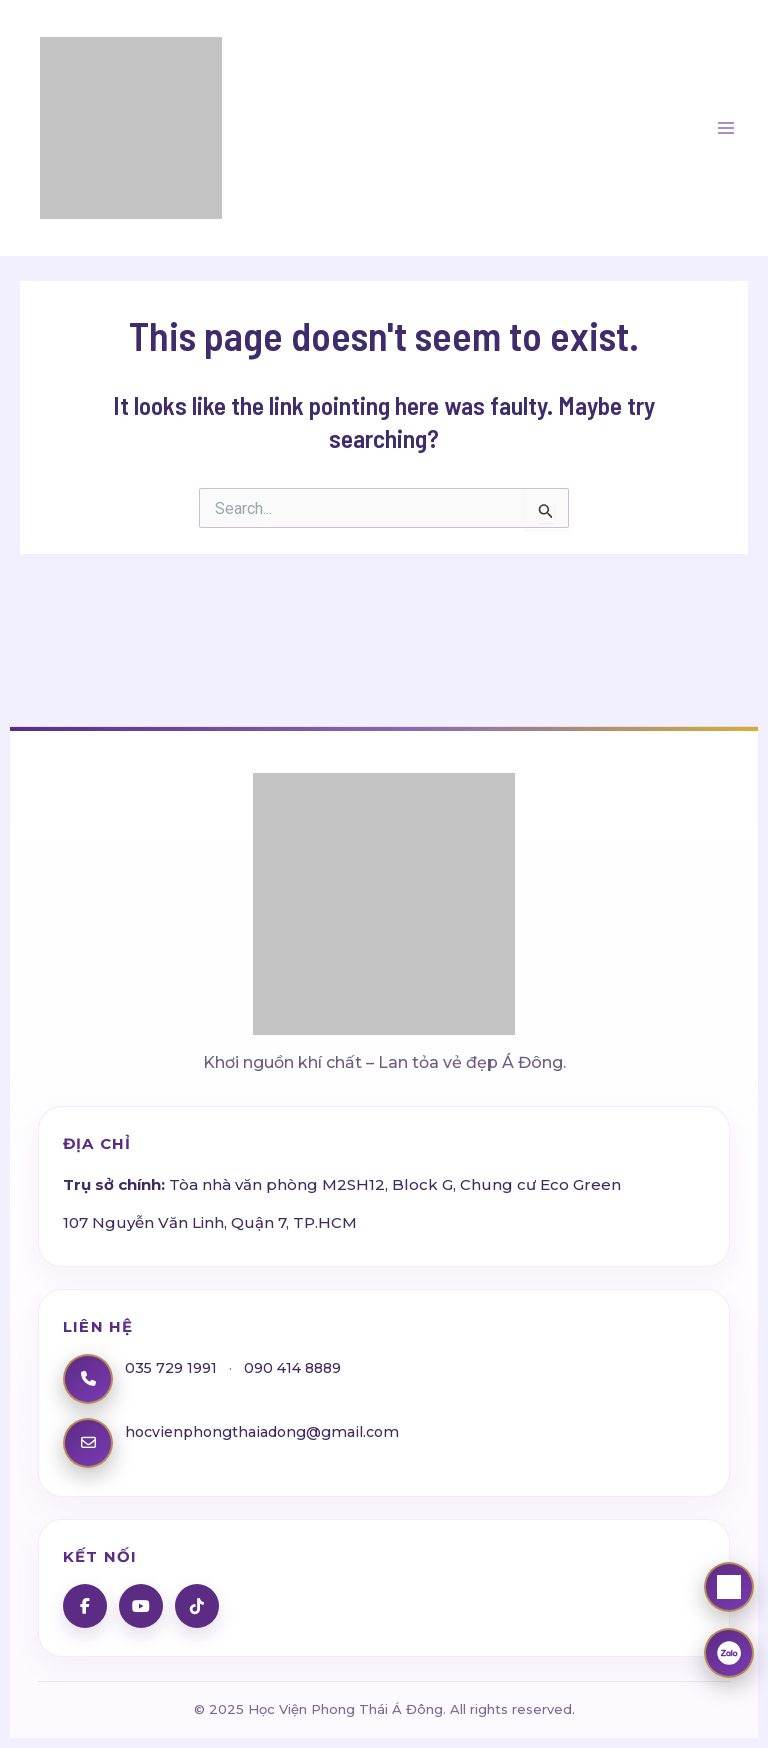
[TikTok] (197, 1606)
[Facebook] (85, 1606)
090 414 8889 (301, 1367)
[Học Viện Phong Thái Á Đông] (384, 885)
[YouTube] (141, 1606)
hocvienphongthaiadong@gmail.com (269, 1431)
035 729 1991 (173, 1367)
